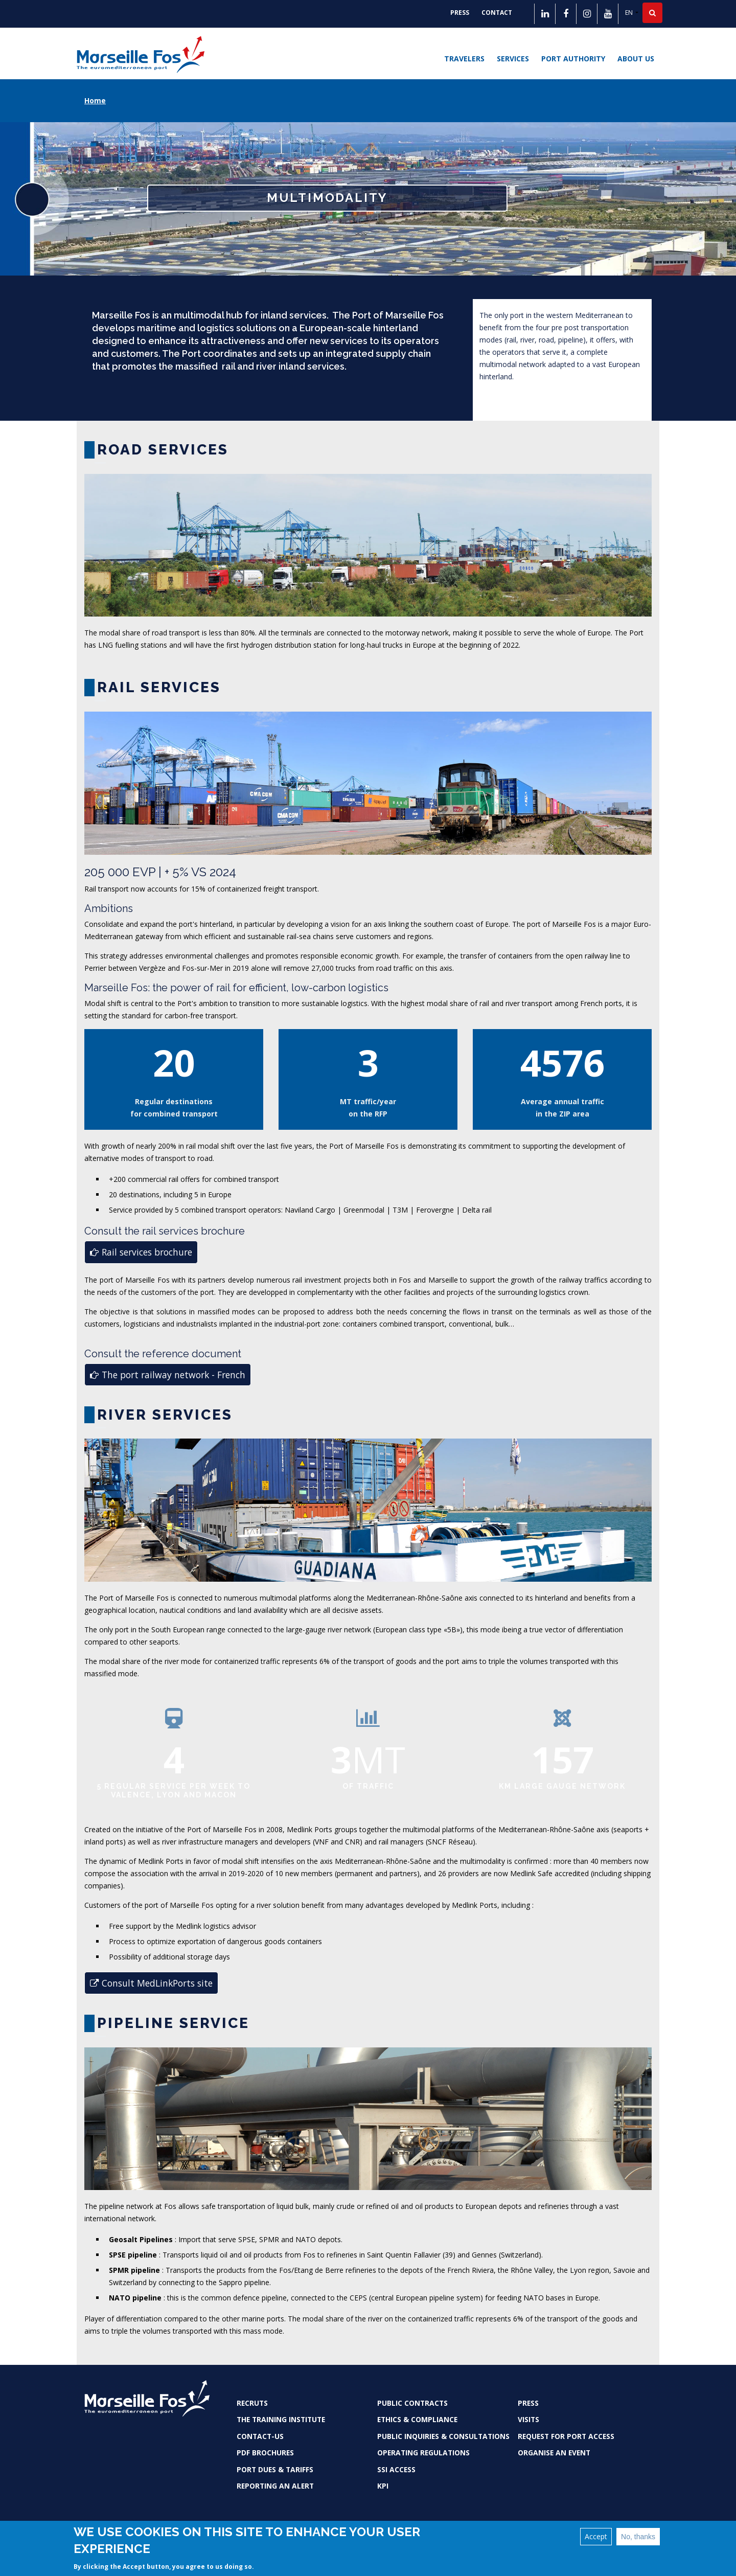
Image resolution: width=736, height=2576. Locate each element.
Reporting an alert (275, 2486)
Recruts (252, 2403)
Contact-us (260, 2436)
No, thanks (638, 2537)
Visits (528, 2419)
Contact (496, 12)
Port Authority (573, 58)
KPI (382, 2486)
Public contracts (412, 2403)
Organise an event (554, 2452)
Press (459, 12)
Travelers (464, 58)
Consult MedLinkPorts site (151, 1983)
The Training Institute (281, 2419)
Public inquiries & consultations (443, 2436)
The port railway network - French (167, 1375)
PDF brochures (265, 2452)
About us (635, 58)
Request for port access (566, 2436)
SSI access (396, 2469)
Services (513, 58)
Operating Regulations (423, 2452)
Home (95, 100)
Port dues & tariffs (275, 2469)
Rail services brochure (141, 1252)
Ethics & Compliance (417, 2419)
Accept (596, 2536)
